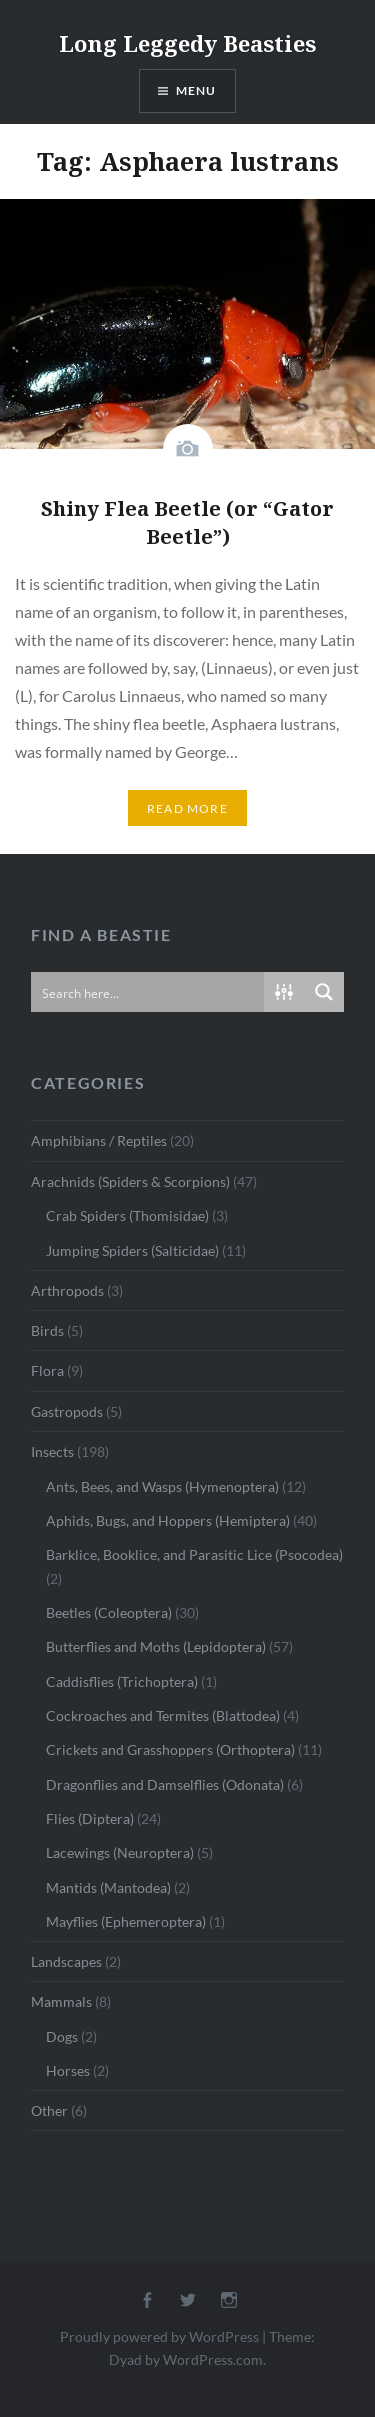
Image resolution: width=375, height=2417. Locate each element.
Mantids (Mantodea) (108, 1887)
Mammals (61, 2001)
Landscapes (66, 1961)
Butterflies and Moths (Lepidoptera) (156, 1646)
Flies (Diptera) (90, 1818)
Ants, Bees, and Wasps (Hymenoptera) (162, 1486)
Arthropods (67, 1290)
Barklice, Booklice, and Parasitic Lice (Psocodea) (194, 1554)
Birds (47, 1330)
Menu (196, 90)
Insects (52, 1451)
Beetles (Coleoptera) (109, 1612)
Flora (47, 1370)
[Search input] (148, 992)
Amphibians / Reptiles (99, 1140)
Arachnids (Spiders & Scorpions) (130, 1181)
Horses (68, 2070)
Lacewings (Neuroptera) (120, 1852)
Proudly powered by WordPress (159, 2336)
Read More (187, 808)
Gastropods (67, 1411)
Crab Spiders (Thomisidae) (127, 1215)
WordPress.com (213, 2359)
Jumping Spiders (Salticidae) (132, 1250)
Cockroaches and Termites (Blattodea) (163, 1715)
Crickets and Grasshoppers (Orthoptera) (170, 1749)
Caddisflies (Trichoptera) (122, 1681)
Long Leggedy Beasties (187, 43)
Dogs (62, 2036)
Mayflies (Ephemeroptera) (126, 1921)
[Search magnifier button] (324, 992)
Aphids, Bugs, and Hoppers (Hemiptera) (168, 1520)
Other (49, 2110)
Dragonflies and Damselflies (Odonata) (165, 1784)
